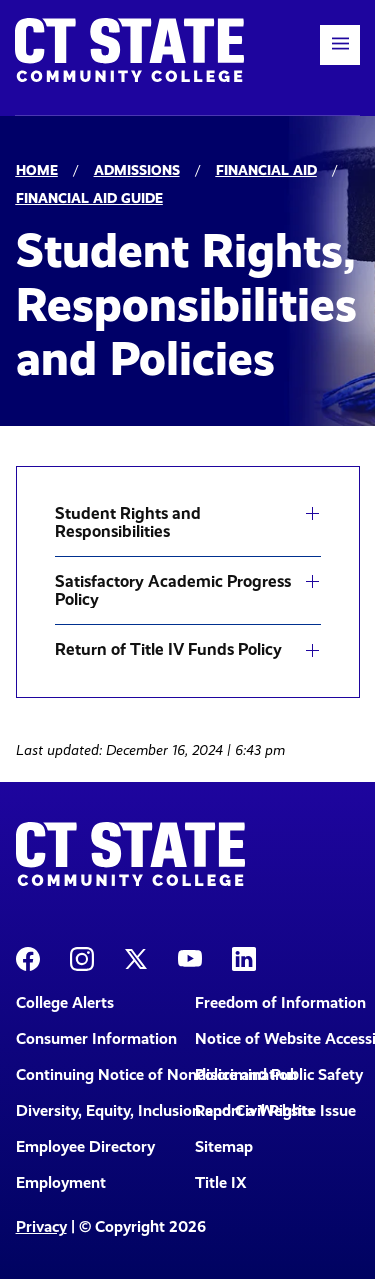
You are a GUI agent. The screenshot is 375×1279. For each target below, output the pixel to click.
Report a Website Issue (275, 1110)
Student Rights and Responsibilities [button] (128, 522)
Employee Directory (85, 1146)
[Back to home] (129, 50)
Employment (61, 1182)
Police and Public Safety (277, 1074)
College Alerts (65, 1002)
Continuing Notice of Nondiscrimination (98, 1074)
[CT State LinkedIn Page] (244, 957)
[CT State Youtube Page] (190, 957)
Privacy (41, 1226)
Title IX (221, 1182)
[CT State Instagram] (82, 957)
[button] (340, 45)
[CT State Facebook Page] (28, 957)
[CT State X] (136, 957)
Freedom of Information (277, 1002)
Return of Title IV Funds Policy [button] (168, 650)
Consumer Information (96, 1038)
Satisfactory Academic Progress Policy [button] (173, 590)
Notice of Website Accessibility (277, 1038)
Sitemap (224, 1146)
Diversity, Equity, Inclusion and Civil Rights (98, 1110)
